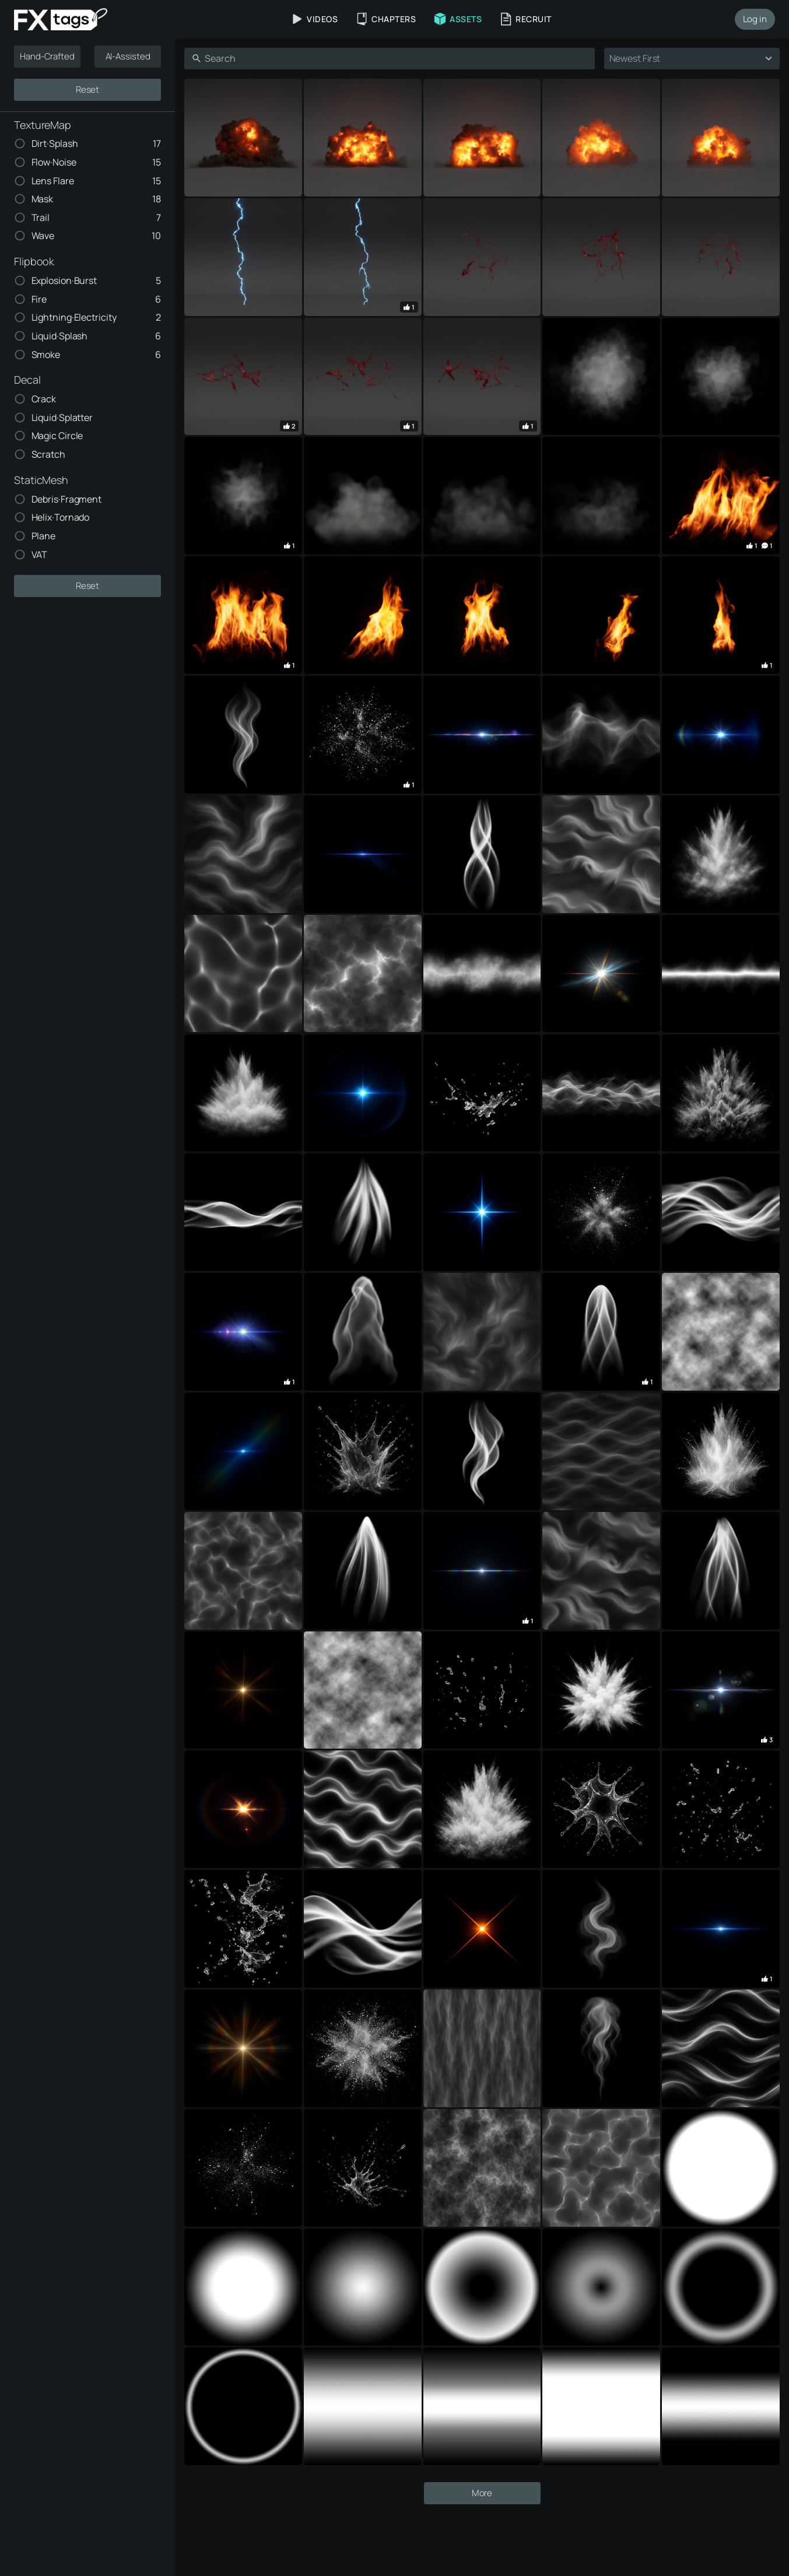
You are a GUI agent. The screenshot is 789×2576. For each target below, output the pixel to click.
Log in (755, 19)
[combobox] (681, 58)
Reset (88, 89)
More (482, 2545)
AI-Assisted (128, 56)
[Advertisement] (482, 100)
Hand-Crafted (47, 56)
